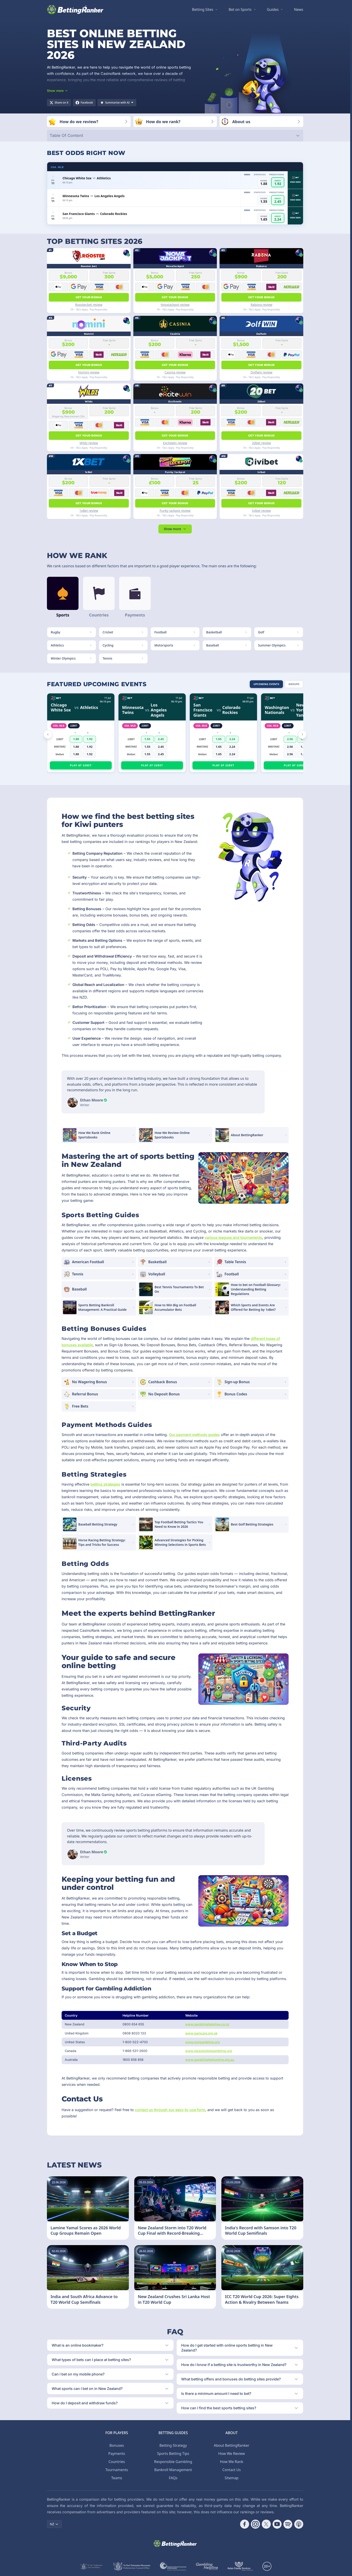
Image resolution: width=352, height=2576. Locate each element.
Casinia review (174, 372)
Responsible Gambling (173, 2461)
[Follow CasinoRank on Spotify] (287, 2524)
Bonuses (116, 2445)
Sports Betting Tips (173, 2453)
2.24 (232, 739)
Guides (273, 9)
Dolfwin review (261, 372)
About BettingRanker (231, 2445)
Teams (116, 2477)
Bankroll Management (173, 2469)
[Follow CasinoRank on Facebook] (244, 2524)
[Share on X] (59, 102)
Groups (294, 684)
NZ (54, 2524)
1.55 (147, 739)
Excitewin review (175, 443)
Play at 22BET (81, 765)
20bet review (261, 443)
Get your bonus (89, 297)
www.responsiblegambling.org (208, 2051)
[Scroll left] (47, 734)
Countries (117, 2461)
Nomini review (88, 372)
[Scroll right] (302, 734)
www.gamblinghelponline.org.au (209, 2059)
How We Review (231, 2453)
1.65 (219, 739)
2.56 (290, 739)
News (298, 9)
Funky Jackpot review (175, 510)
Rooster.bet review (88, 304)
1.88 (76, 739)
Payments (116, 2453)
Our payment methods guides (194, 1434)
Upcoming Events (266, 684)
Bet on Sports (240, 9)
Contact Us (231, 2469)
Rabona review (261, 304)
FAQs (173, 2477)
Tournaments (116, 2469)
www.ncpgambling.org (202, 2042)
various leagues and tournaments (233, 1237)
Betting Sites (202, 9)
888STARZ (59, 746)
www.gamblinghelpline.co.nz (207, 2024)
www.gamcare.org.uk (201, 2033)
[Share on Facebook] (84, 102)
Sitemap (232, 2477)
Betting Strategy (173, 2445)
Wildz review (89, 443)
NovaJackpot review (175, 304)
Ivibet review (261, 510)
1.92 (90, 739)
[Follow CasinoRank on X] (266, 2524)
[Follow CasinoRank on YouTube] (277, 2524)
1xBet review (88, 510)
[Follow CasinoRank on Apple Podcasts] (298, 2524)
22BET (59, 739)
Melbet (60, 754)
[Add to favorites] (53, 176)
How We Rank (231, 2461)
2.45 (161, 739)
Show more (175, 529)
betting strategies (105, 1484)
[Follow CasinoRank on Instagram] (255, 2524)
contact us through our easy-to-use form (170, 2109)
